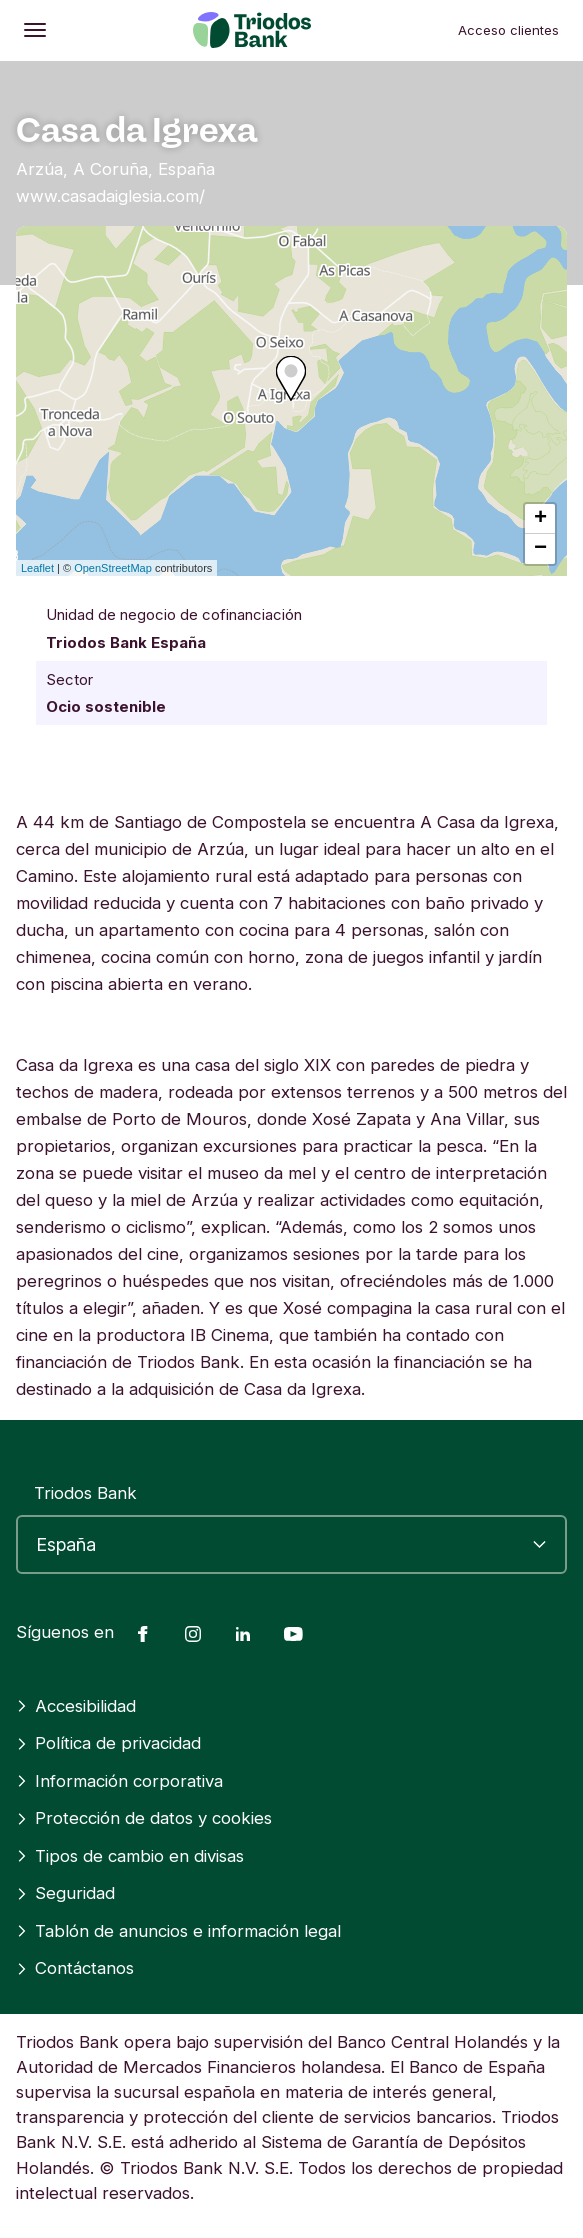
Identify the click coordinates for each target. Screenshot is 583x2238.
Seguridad (65, 1893)
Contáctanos (75, 1968)
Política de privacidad (108, 1743)
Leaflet (37, 568)
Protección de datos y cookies (144, 1818)
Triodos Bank (85, 1493)
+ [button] (540, 519)
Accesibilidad (76, 1706)
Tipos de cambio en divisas (130, 1856)
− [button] (540, 549)
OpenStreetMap (113, 568)
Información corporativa (119, 1781)
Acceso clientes (508, 30)
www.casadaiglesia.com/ (110, 196)
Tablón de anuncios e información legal (178, 1931)
